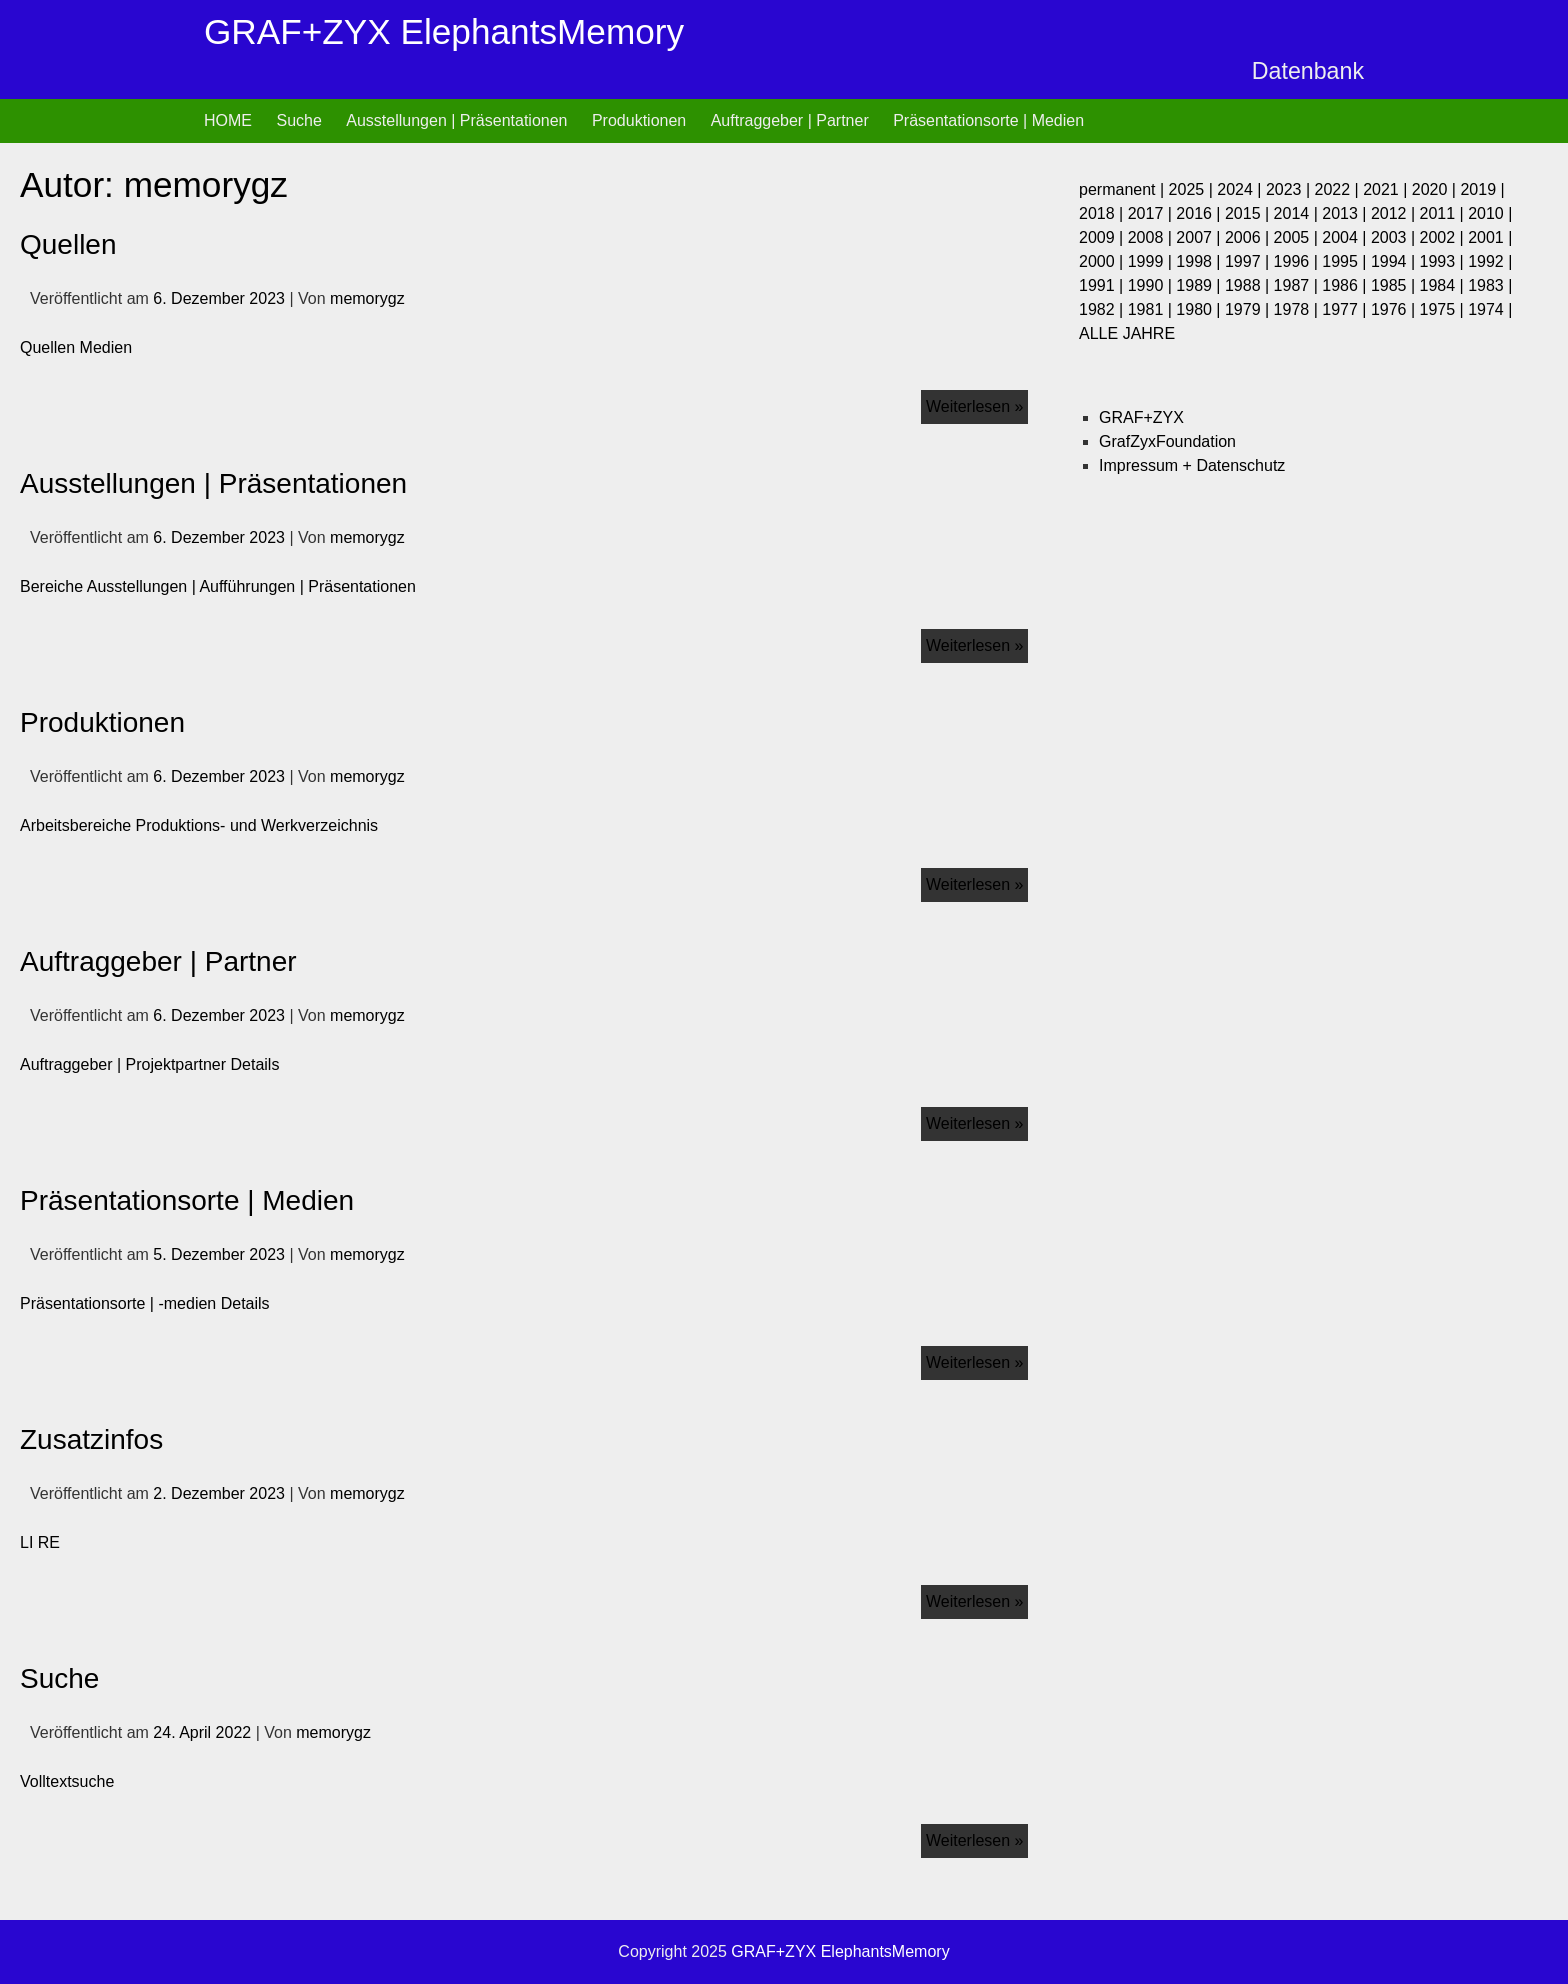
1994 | (1395, 261)
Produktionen (639, 120)
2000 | (1103, 261)
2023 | (1290, 189)
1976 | (1395, 309)
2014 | (1298, 213)
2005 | (1298, 237)
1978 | (1298, 309)
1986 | (1346, 285)
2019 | (1482, 189)
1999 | (1152, 261)
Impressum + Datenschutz (1192, 465)
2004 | (1346, 237)
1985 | (1395, 285)
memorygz (367, 298)
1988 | (1249, 285)
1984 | (1444, 285)
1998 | (1200, 261)
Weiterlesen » (977, 402)
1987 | (1298, 285)
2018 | (1103, 213)
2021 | (1387, 189)
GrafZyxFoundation (1167, 441)
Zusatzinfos (91, 1439)
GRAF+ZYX (1141, 417)
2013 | (1346, 213)
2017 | (1152, 213)
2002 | (1444, 237)
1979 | (1249, 309)
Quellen (68, 244)
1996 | (1298, 261)
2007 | (1200, 237)
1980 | (1200, 309)
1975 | (1444, 309)
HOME (228, 120)
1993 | (1444, 261)
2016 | (1200, 213)
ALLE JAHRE (1127, 333)
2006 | (1249, 237)
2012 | (1395, 213)
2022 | (1339, 189)
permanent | (1124, 189)
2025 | (1193, 189)
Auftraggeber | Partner (790, 120)
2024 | (1241, 189)
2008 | (1152, 237)
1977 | (1346, 309)
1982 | (1103, 309)
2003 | (1395, 237)
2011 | (1444, 213)
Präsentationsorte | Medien (988, 120)
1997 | (1249, 261)
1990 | (1152, 285)
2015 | (1249, 213)
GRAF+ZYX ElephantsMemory (444, 31)
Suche (298, 120)
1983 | (1490, 285)
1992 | (1490, 261)
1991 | (1103, 285)
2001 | (1490, 237)
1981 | (1152, 309)
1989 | (1200, 285)
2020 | (1436, 189)
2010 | (1490, 213)
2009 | (1103, 237)
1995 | (1346, 261)
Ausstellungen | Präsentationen (456, 120)
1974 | (1490, 309)
